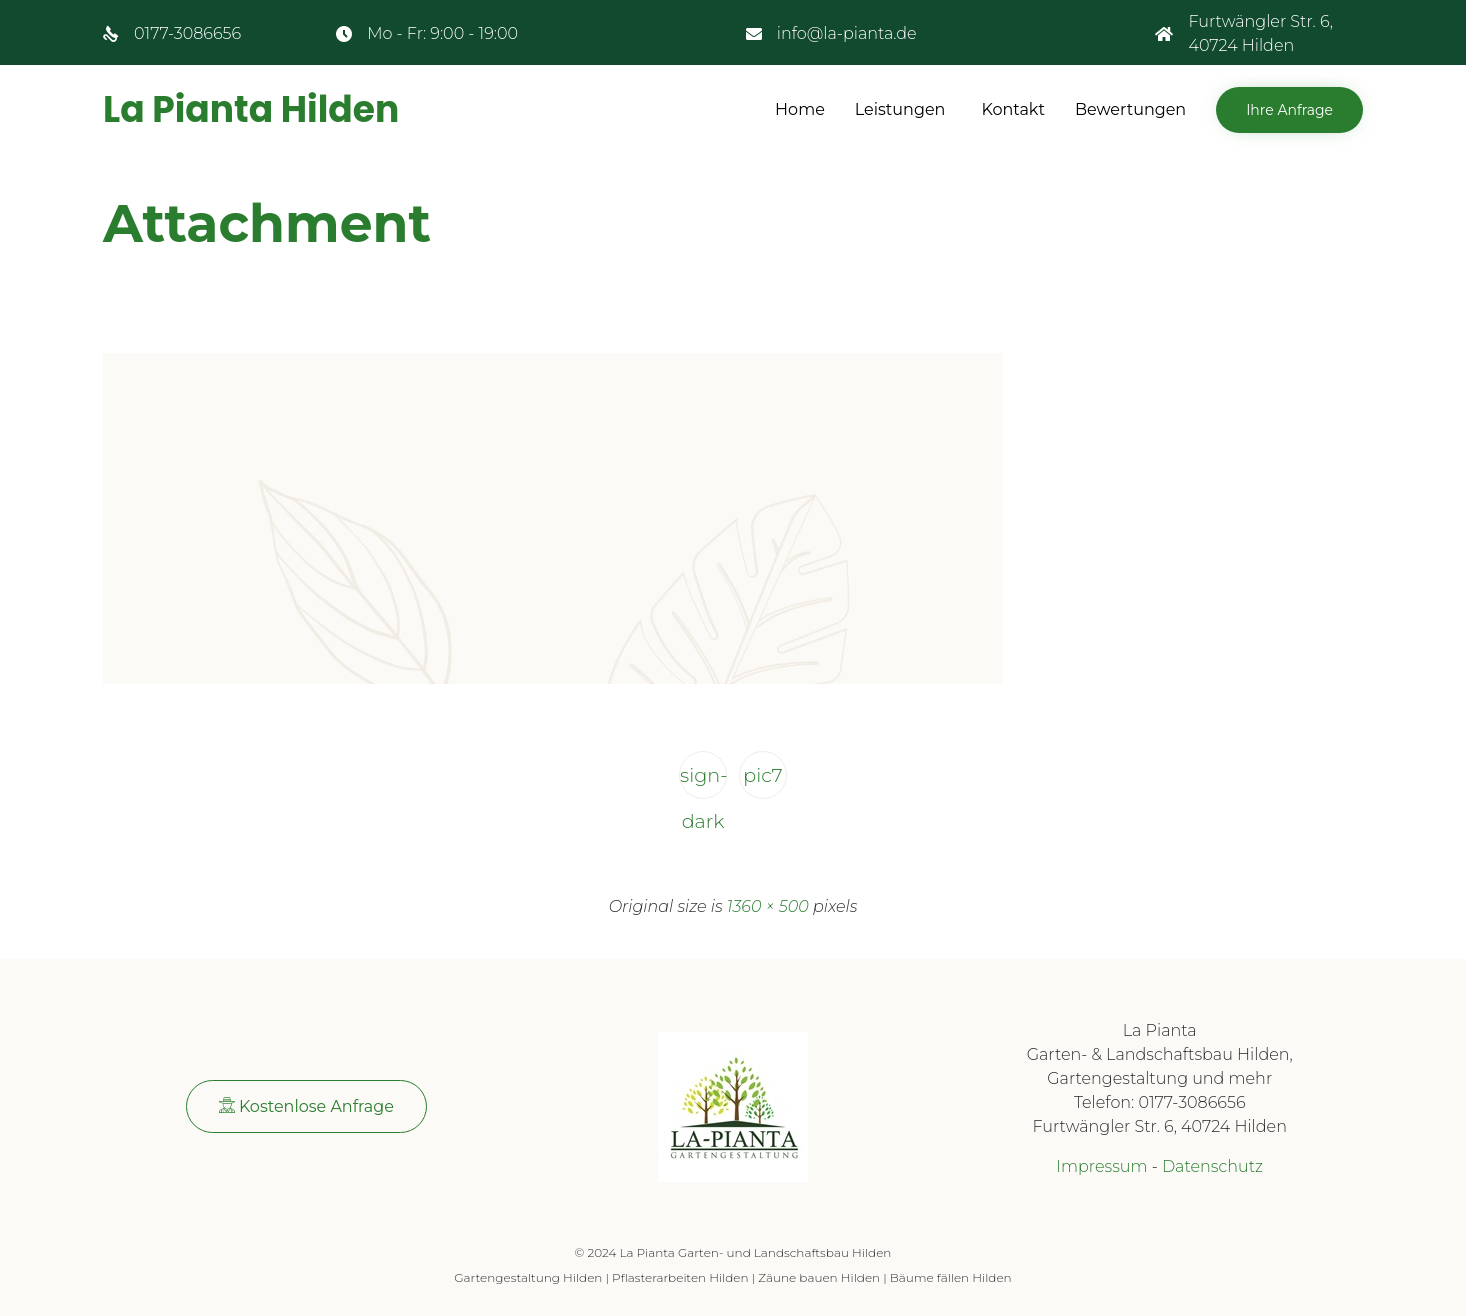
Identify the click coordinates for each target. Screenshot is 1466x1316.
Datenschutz (1212, 1166)
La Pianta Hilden (251, 110)
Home (800, 109)
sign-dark (703, 781)
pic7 (762, 775)
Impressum (1101, 1166)
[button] (1289, 110)
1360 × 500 (768, 906)
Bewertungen (1130, 109)
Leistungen (900, 109)
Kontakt (1013, 109)
